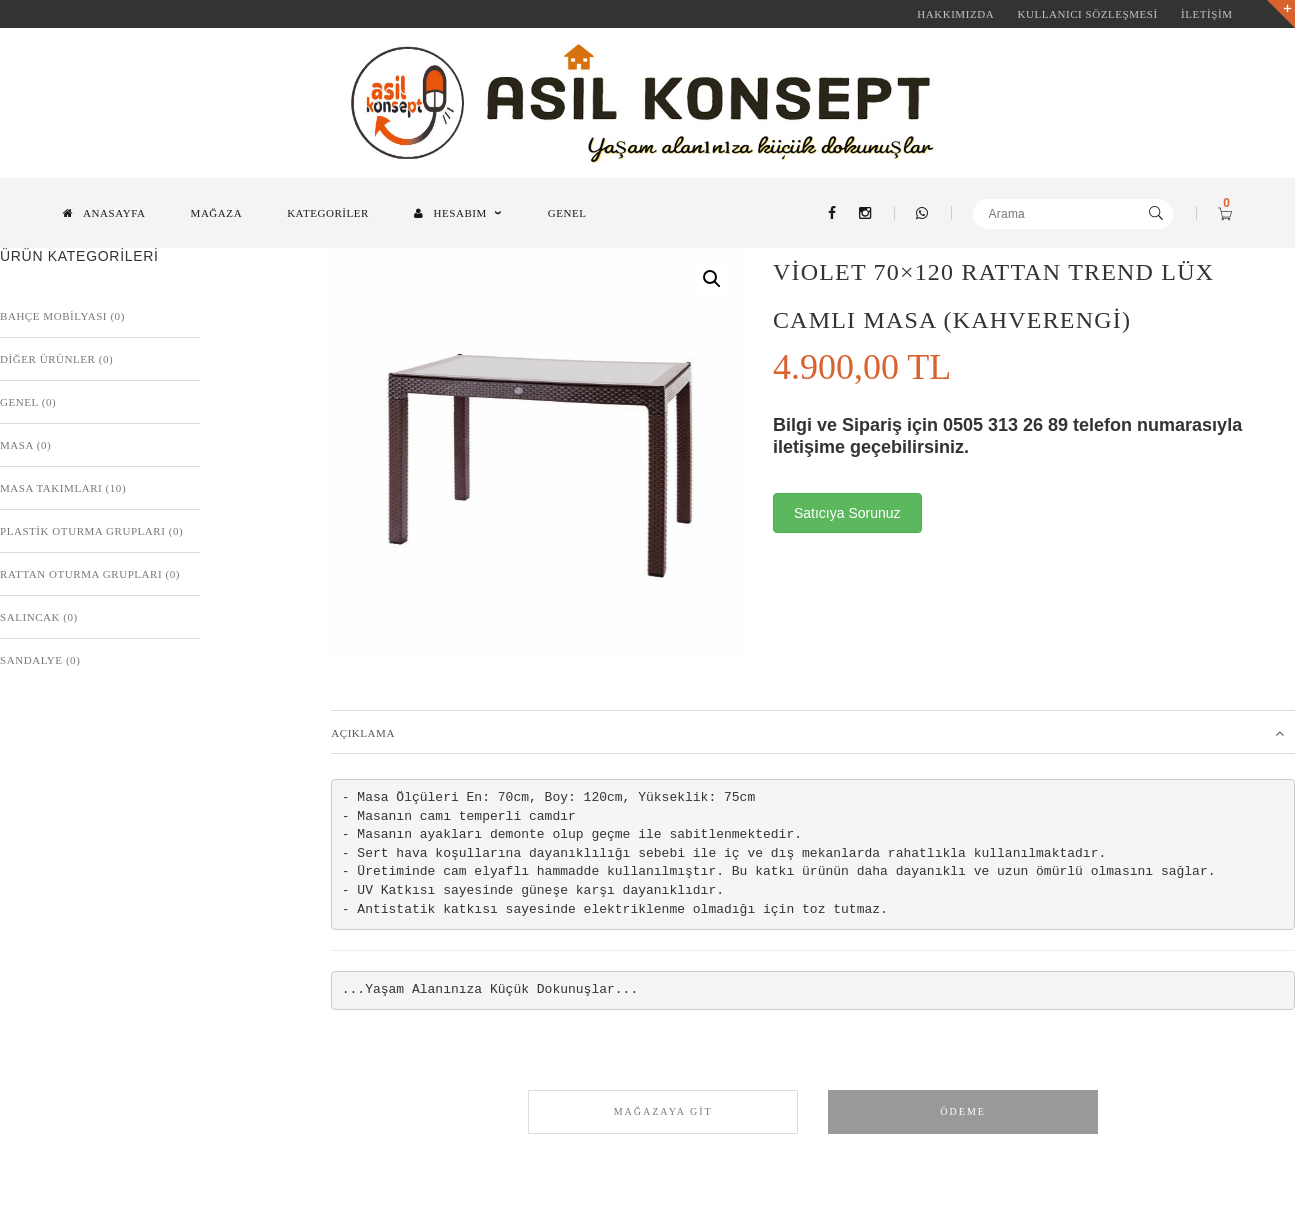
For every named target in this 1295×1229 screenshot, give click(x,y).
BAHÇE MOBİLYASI (53, 316)
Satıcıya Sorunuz (847, 513)
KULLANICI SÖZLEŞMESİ (1087, 14)
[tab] (813, 732)
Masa (16, 445)
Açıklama (363, 733)
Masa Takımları (51, 488)
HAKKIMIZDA (955, 14)
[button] (712, 279)
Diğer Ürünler (47, 359)
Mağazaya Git (663, 1111)
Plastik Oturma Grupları (82, 531)
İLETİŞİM (1206, 14)
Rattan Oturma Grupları (81, 574)
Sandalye (31, 660)
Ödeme (963, 1111)
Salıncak (30, 617)
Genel (19, 402)
